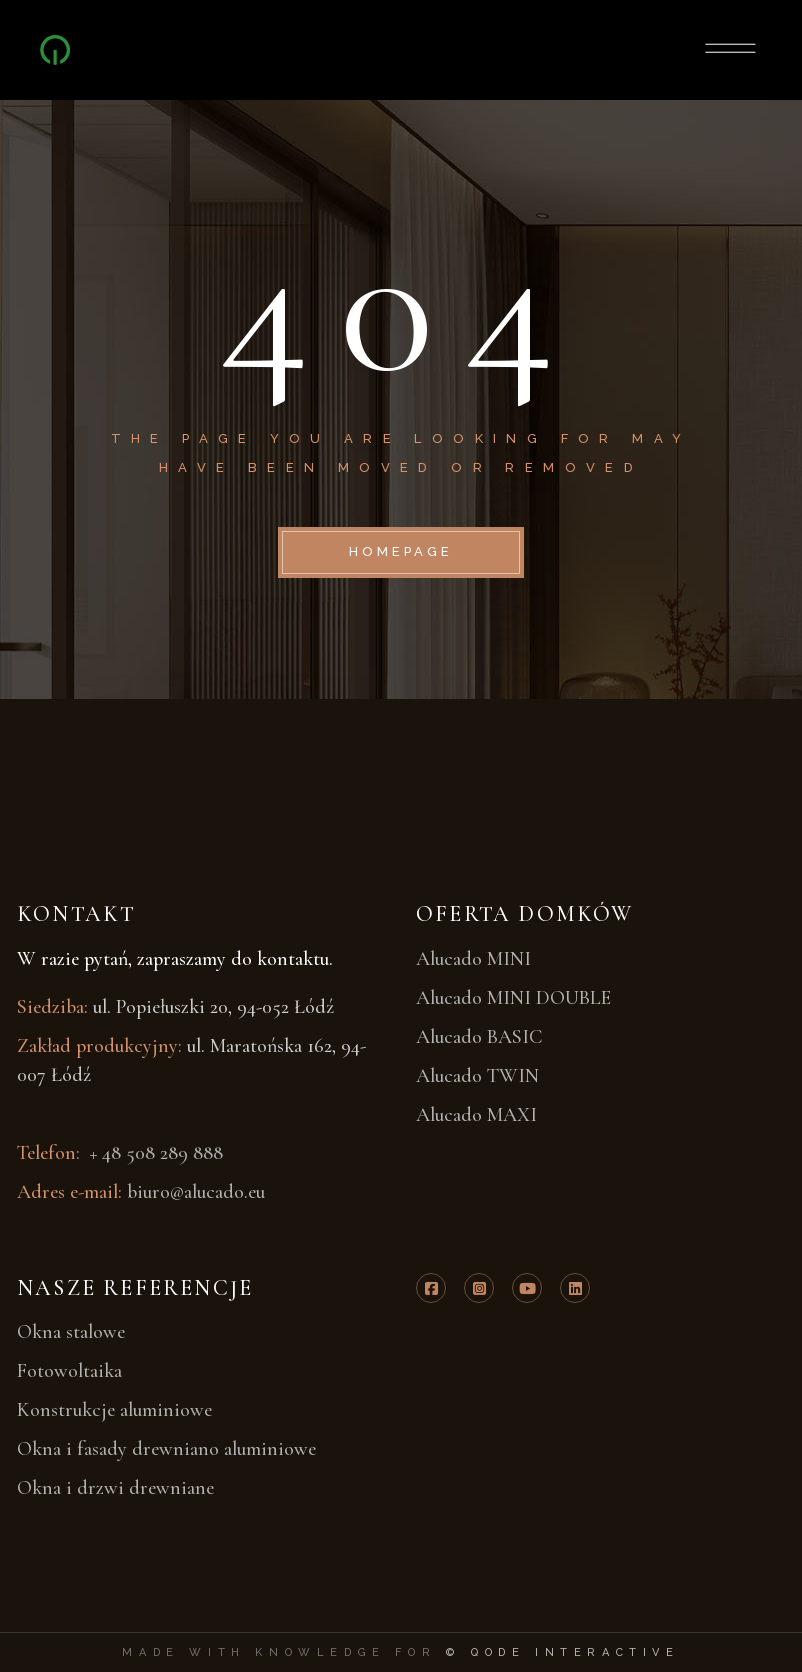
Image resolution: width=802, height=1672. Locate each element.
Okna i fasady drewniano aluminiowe (166, 1449)
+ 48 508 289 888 (154, 1153)
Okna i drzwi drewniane (115, 1488)
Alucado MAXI (476, 1115)
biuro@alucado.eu (196, 1192)
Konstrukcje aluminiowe (114, 1410)
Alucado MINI (473, 959)
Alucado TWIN (477, 1076)
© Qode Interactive (563, 1652)
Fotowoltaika (69, 1371)
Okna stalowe (71, 1332)
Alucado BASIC (479, 1037)
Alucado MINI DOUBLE (513, 998)
